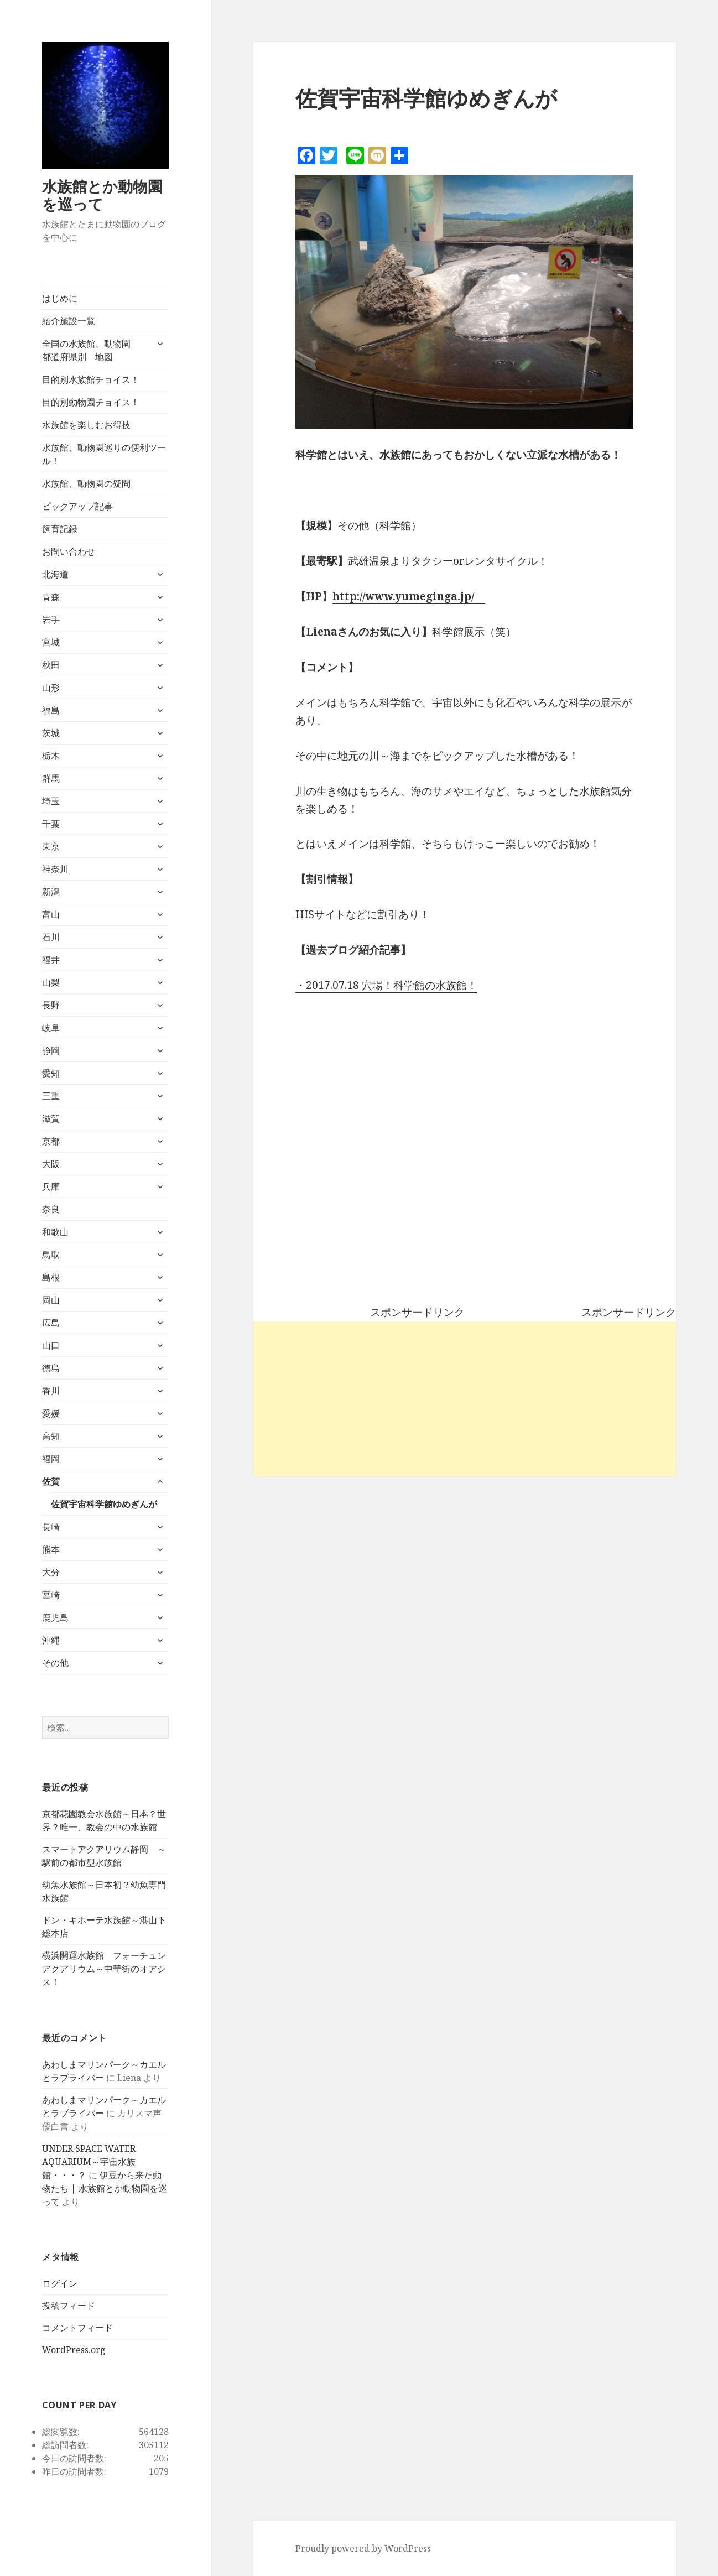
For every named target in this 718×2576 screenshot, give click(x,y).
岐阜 (51, 1028)
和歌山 (55, 1232)
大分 (51, 1572)
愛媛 (51, 1413)
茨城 (51, 733)
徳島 (51, 1368)
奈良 (51, 1209)
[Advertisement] (464, 1398)
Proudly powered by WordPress (363, 2548)
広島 (51, 1322)
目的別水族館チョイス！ (90, 379)
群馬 (51, 778)
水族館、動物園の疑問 (86, 483)
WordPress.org (74, 2350)
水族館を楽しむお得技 (86, 425)
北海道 (55, 574)
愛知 (51, 1073)
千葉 (51, 824)
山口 (51, 1345)
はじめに (59, 298)
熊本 (51, 1549)
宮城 (51, 642)
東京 (51, 846)
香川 (51, 1391)
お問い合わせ (68, 551)
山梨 (51, 982)
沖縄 (51, 1640)
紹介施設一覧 (68, 321)
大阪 (51, 1164)
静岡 (51, 1050)
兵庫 (51, 1186)
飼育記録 (59, 529)
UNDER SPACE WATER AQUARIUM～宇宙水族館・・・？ (89, 2161)
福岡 (51, 1459)
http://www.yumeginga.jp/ (403, 596)
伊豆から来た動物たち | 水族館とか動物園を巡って (104, 2188)
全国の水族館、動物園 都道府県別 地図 (90, 350)
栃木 (51, 756)
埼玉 (51, 801)
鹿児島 (55, 1617)
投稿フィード (68, 2305)
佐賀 (51, 1481)
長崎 (51, 1527)
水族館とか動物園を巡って (102, 195)
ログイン (59, 2283)
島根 (51, 1277)
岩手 (51, 619)
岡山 (51, 1300)
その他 (55, 1663)
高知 (51, 1436)
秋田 (51, 665)
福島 (51, 710)
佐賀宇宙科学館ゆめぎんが (104, 1504)
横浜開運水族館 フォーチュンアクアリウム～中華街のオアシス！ (104, 1968)
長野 (51, 1005)
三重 (51, 1096)
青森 (51, 597)
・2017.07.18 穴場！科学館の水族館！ (386, 985)
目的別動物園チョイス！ (90, 402)
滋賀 (51, 1118)
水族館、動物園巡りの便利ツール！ (104, 454)
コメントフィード (77, 2328)
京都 (51, 1141)
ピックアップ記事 (77, 506)
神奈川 (55, 869)
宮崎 (51, 1595)
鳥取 (51, 1254)
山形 (51, 687)
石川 (51, 937)
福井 (51, 960)
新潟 (51, 892)
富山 (51, 914)
